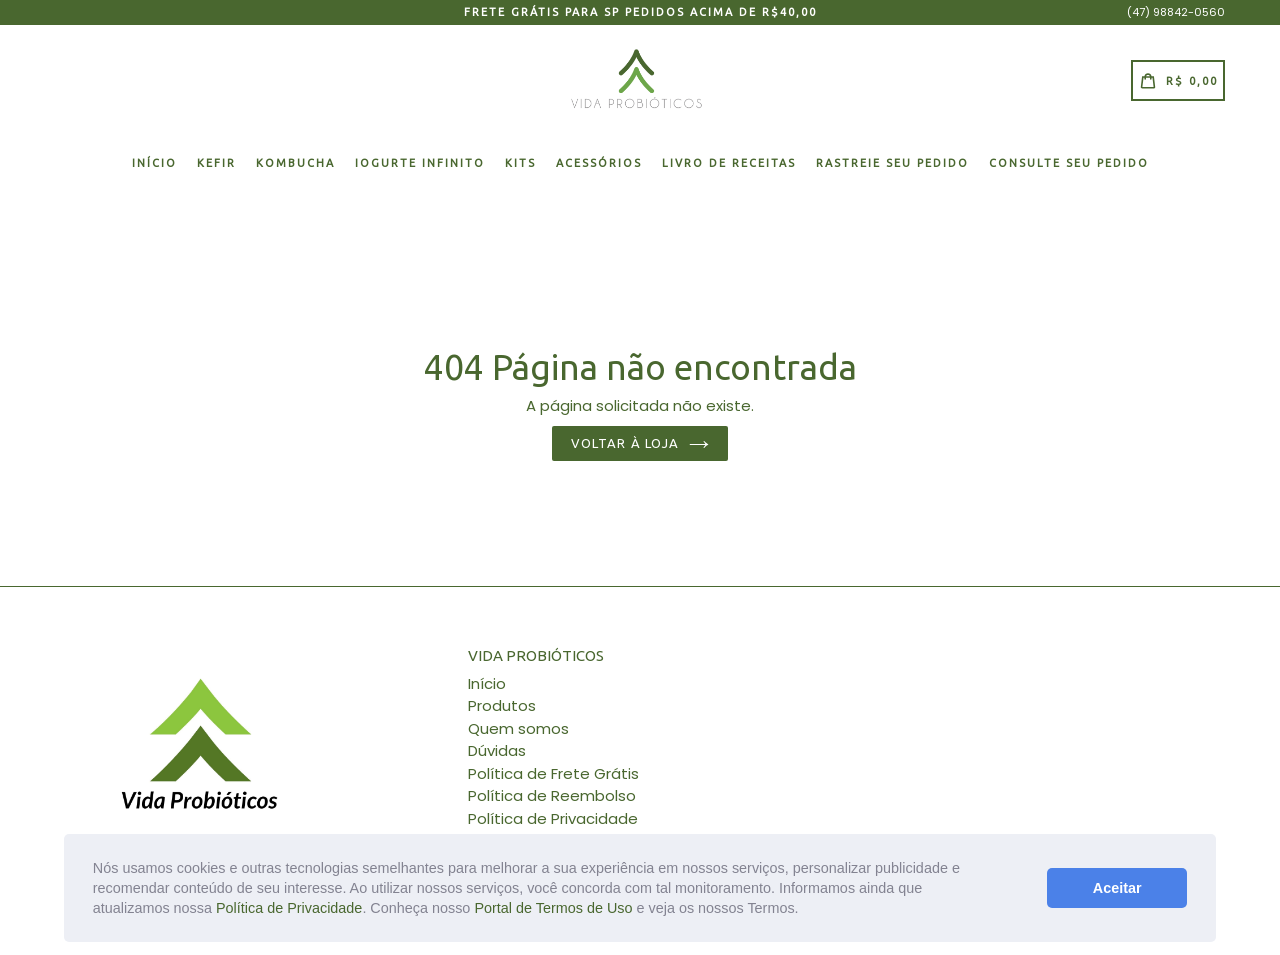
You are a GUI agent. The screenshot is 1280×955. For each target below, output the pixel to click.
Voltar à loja (640, 443)
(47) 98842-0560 (1176, 12)
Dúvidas (497, 750)
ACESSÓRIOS (599, 163)
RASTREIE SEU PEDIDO (892, 163)
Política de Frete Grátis (553, 773)
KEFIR (216, 163)
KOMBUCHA (295, 163)
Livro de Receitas (729, 163)
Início (154, 163)
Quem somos (518, 728)
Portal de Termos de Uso (553, 908)
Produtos (502, 705)
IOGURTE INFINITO (420, 163)
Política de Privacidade (289, 908)
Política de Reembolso (552, 795)
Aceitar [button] (1117, 888)
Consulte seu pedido (1069, 163)
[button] (806, 910)
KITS (520, 163)
